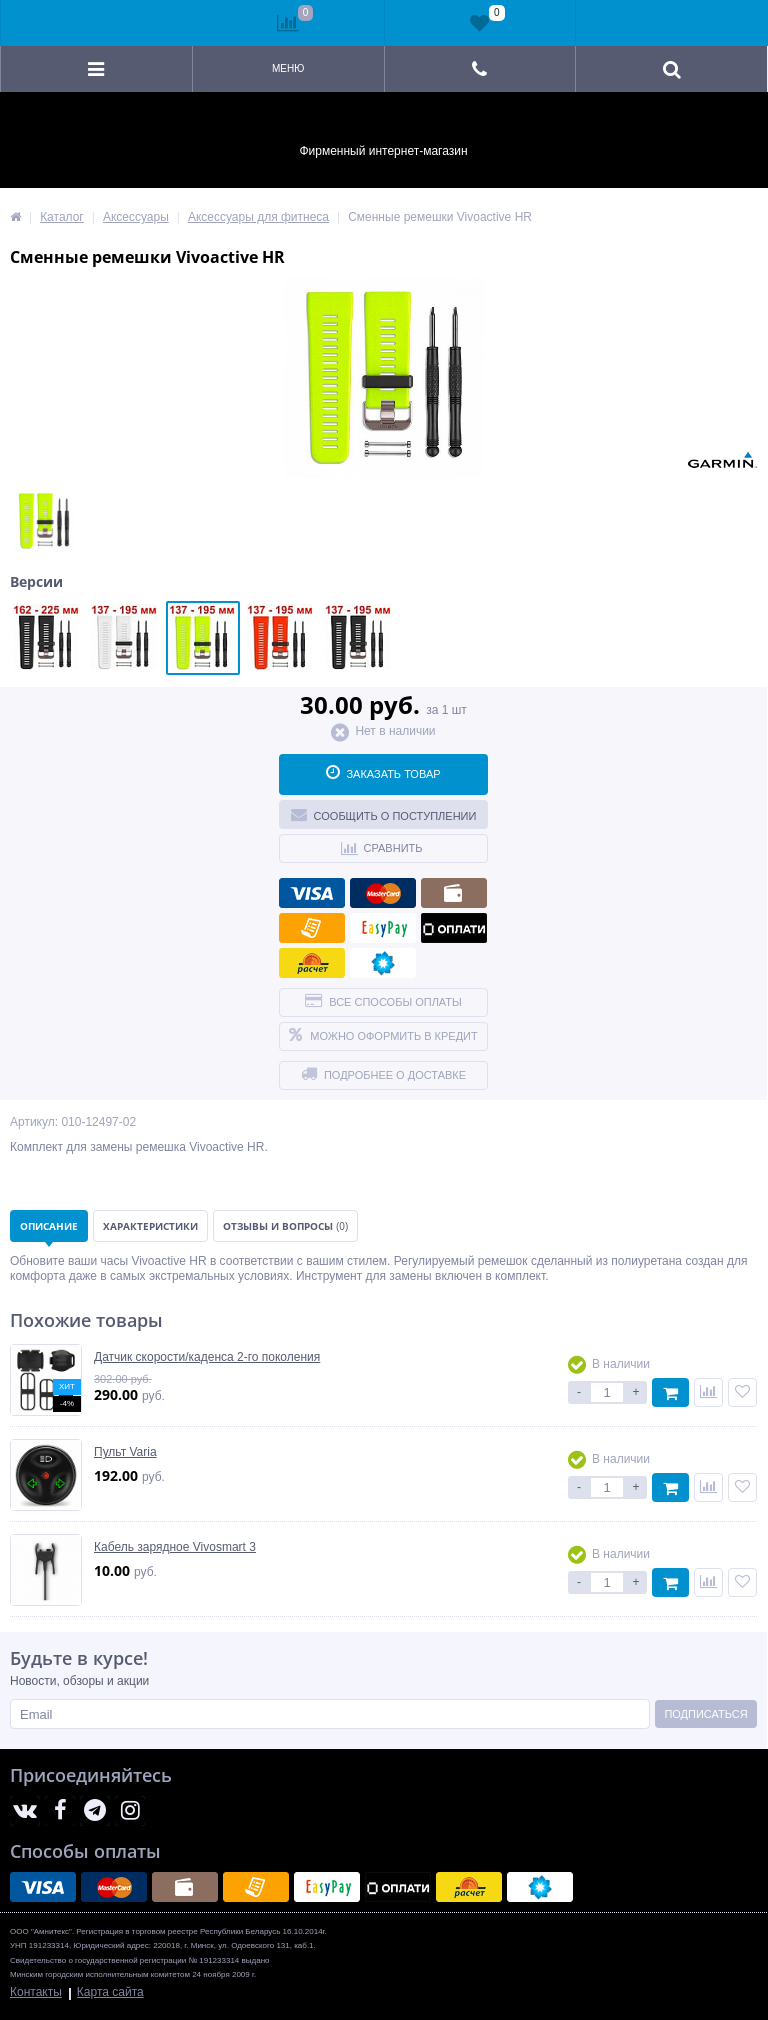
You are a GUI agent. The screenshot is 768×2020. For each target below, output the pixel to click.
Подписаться (705, 1714)
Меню (288, 68)
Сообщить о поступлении (384, 814)
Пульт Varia (125, 1452)
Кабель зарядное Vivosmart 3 (175, 1547)
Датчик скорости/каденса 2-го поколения (207, 1357)
